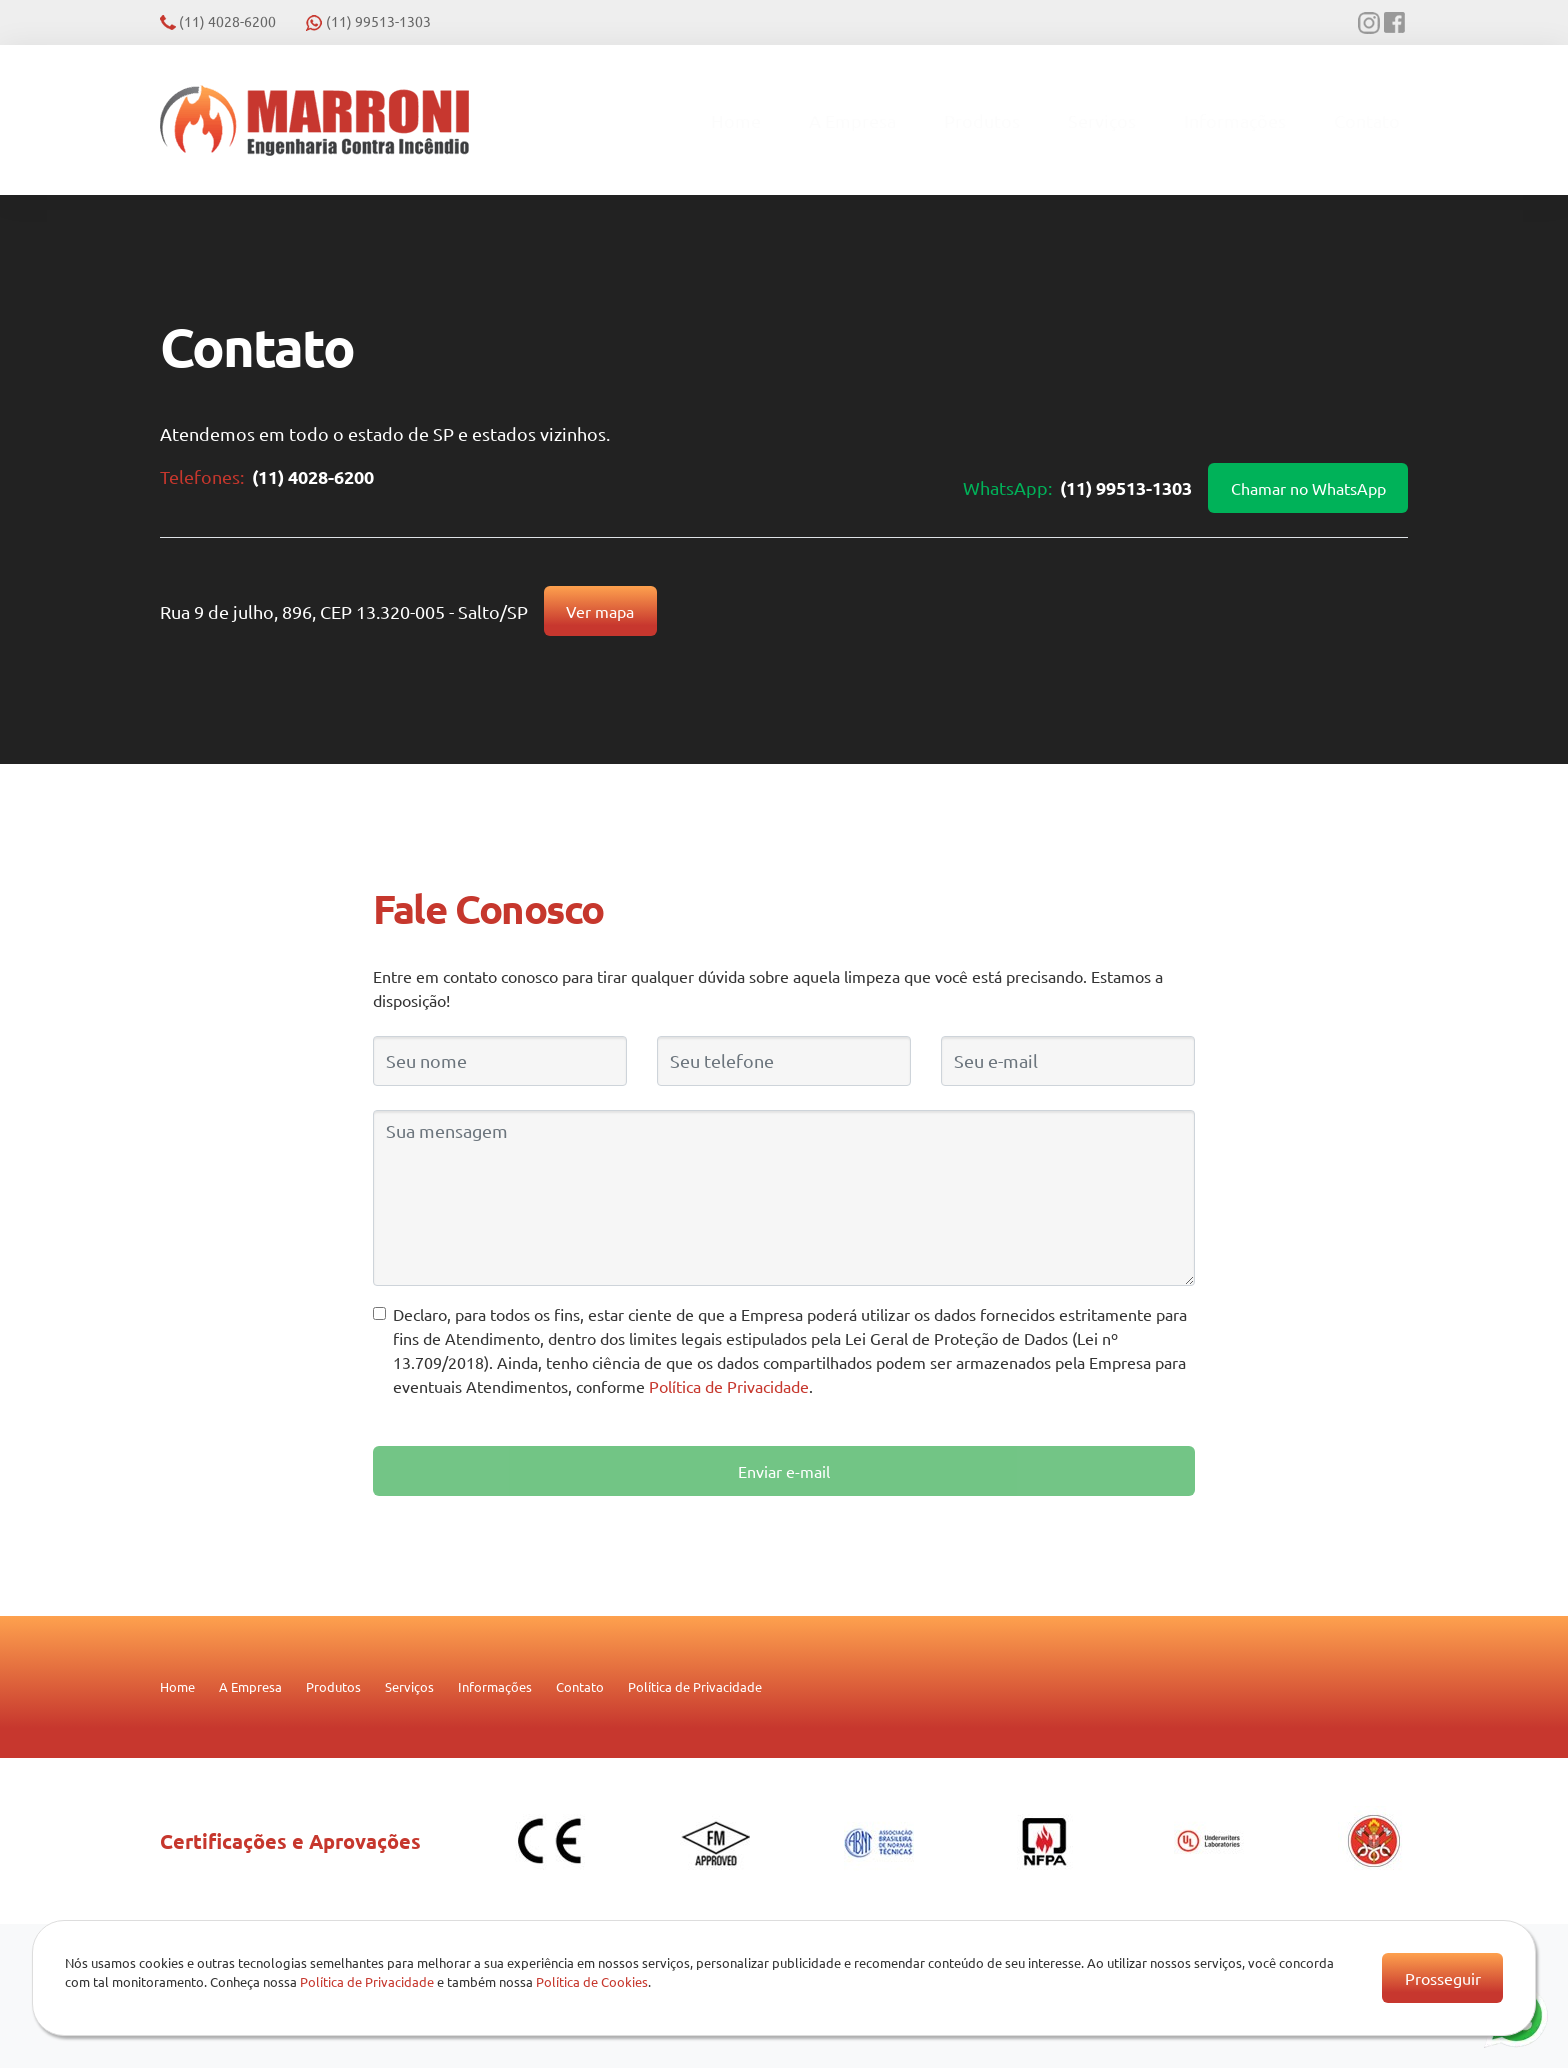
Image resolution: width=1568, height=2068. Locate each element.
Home (736, 120)
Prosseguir (1443, 1978)
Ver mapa (600, 611)
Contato (1367, 120)
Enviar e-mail (784, 1471)
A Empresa (852, 120)
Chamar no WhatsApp (1308, 488)
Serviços (1102, 120)
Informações (1235, 120)
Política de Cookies (592, 1981)
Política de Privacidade (729, 1386)
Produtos (982, 120)
